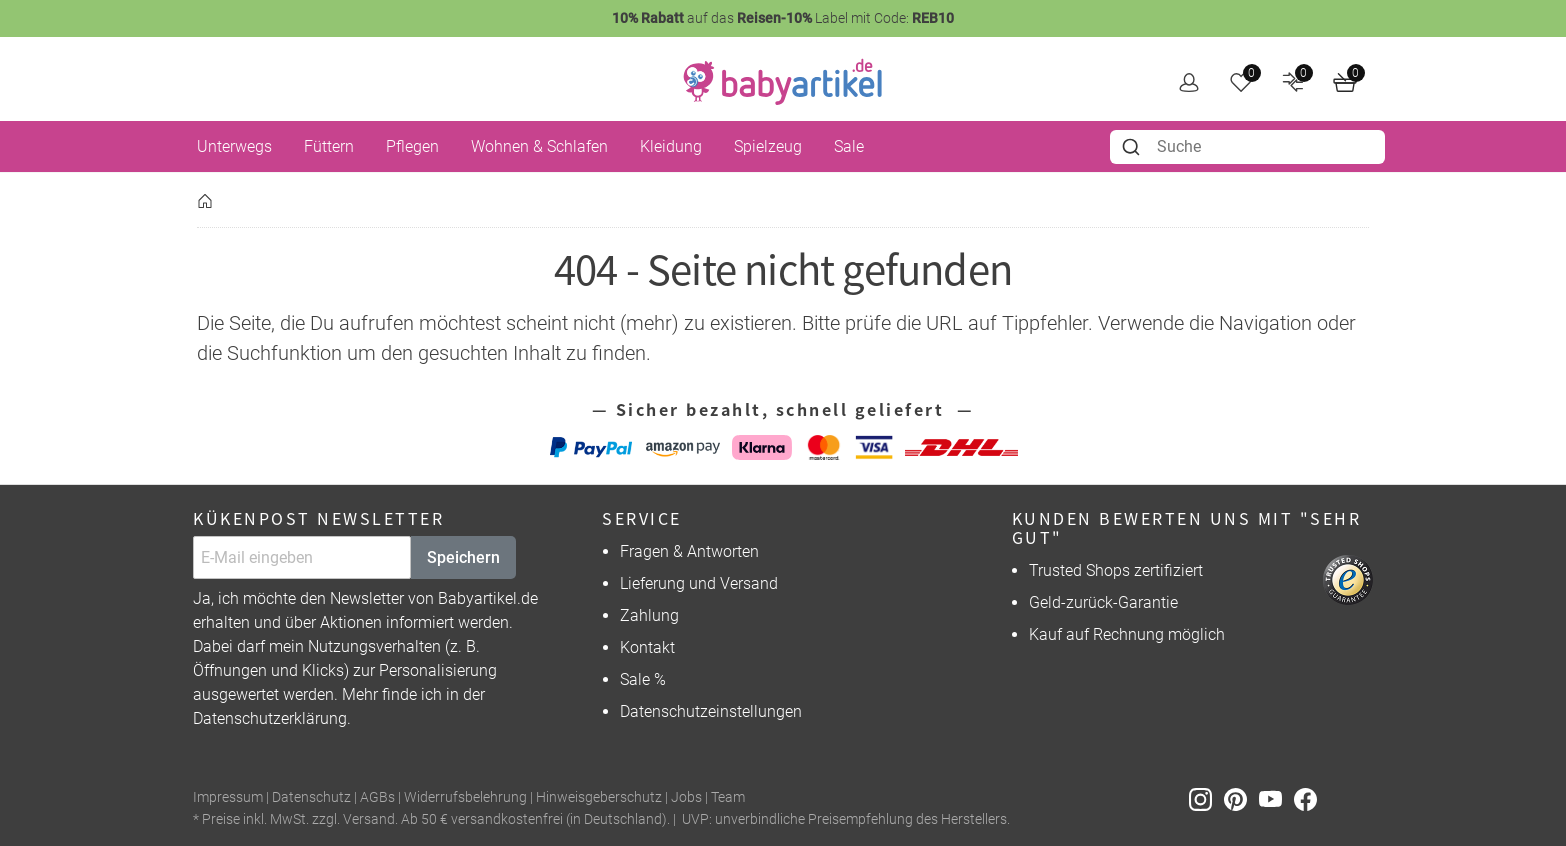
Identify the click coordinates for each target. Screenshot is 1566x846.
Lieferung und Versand (699, 583)
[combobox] (1247, 147)
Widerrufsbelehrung (465, 797)
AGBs (377, 797)
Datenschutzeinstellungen (711, 711)
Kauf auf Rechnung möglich (1127, 634)
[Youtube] (1276, 798)
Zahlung (649, 615)
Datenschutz (311, 797)
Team (728, 797)
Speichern (463, 557)
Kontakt (647, 647)
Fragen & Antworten (689, 551)
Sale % (643, 679)
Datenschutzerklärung (270, 718)
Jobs (686, 797)
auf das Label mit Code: (783, 18)
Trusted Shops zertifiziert (1116, 570)
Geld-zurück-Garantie (1103, 602)
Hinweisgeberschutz (599, 797)
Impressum (228, 797)
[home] (783, 82)
